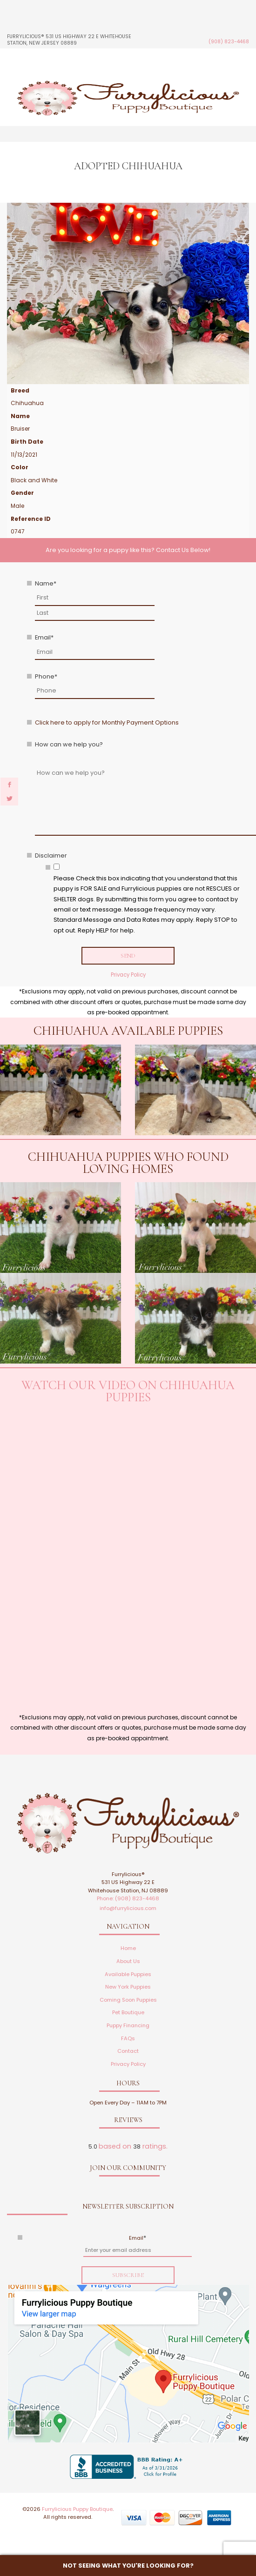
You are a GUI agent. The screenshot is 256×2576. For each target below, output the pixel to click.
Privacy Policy (128, 974)
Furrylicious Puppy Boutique (77, 2509)
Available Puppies (128, 1974)
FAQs (128, 2038)
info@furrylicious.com (128, 1908)
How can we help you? (69, 744)
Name (45, 583)
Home (128, 1948)
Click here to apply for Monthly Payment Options (107, 722)
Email (44, 637)
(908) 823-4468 (229, 41)
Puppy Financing (128, 2025)
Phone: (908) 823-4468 (128, 1898)
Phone (46, 676)
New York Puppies (128, 1986)
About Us (128, 1961)
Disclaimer (51, 855)
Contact (128, 2051)
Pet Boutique (128, 2012)
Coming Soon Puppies (128, 2000)
